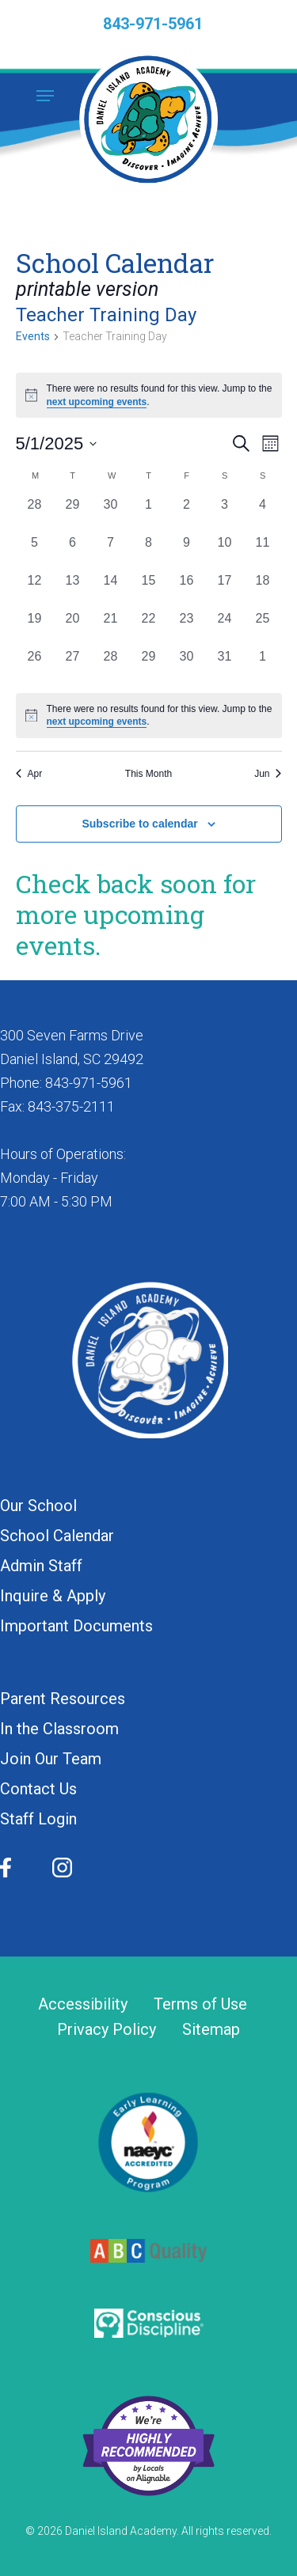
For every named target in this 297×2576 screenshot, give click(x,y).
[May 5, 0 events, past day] (35, 552)
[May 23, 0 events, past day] (187, 628)
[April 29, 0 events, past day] (73, 514)
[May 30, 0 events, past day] (187, 666)
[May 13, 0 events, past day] (73, 590)
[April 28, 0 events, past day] (35, 514)
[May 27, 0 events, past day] (73, 666)
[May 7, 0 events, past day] (111, 552)
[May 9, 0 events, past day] (187, 552)
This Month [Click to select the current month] (148, 773)
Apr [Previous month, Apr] (29, 773)
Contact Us (38, 1788)
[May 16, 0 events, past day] (187, 590)
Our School (38, 1505)
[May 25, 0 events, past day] (263, 628)
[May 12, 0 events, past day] (35, 590)
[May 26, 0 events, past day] (35, 666)
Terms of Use (200, 2004)
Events (33, 336)
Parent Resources (62, 1698)
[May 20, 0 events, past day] (73, 628)
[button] (45, 96)
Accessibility (83, 2004)
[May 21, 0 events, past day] (111, 628)
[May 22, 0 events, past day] (149, 628)
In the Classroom (59, 1728)
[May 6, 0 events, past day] (73, 552)
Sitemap (211, 2030)
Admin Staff (41, 1565)
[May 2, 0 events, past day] (187, 514)
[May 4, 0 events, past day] (263, 514)
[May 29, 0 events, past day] (149, 666)
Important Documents (76, 1625)
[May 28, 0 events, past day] (111, 666)
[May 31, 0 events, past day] (225, 666)
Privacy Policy (106, 2030)
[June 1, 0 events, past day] (263, 666)
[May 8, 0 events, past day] (149, 552)
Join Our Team (50, 1758)
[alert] (149, 715)
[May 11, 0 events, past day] (263, 552)
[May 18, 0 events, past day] (263, 590)
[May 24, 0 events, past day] (225, 628)
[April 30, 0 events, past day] (111, 514)
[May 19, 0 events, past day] (35, 628)
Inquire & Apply (52, 1595)
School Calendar (57, 1535)
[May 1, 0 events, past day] (149, 514)
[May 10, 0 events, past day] (225, 552)
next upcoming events (97, 401)
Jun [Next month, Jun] (267, 773)
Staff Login (38, 1818)
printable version (87, 289)
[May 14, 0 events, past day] (111, 590)
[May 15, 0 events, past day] (149, 590)
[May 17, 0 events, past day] (225, 590)
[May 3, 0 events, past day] (225, 514)
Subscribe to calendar (139, 823)
